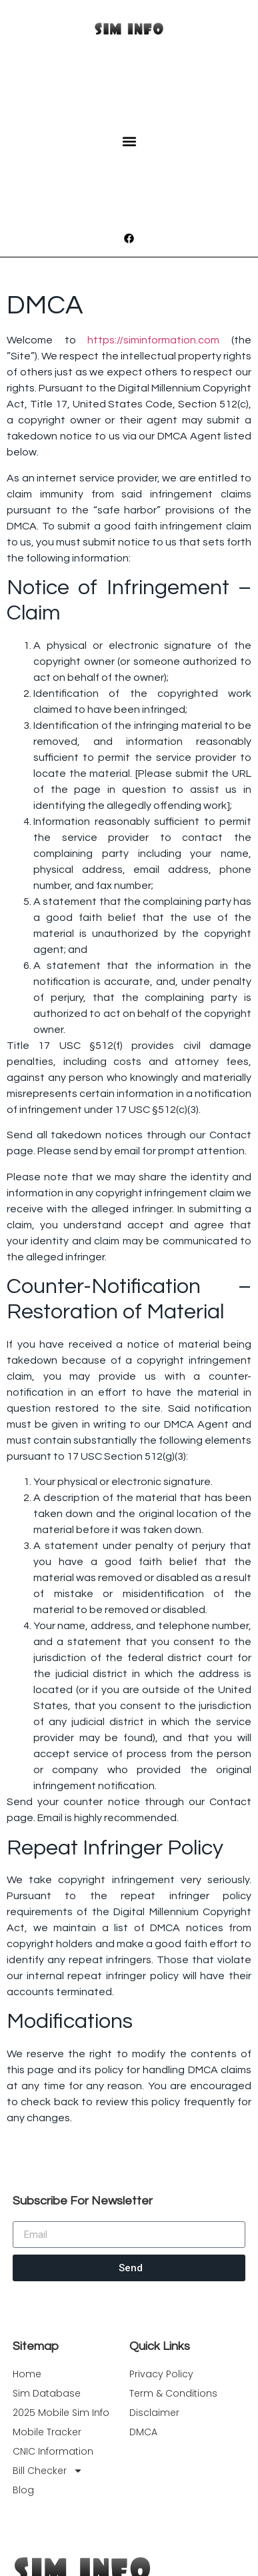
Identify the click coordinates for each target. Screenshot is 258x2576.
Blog (23, 2490)
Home (27, 2374)
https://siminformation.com (153, 340)
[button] (129, 142)
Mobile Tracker (47, 2432)
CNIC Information (53, 2451)
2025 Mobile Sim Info (61, 2412)
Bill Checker (48, 2471)
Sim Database (47, 2393)
